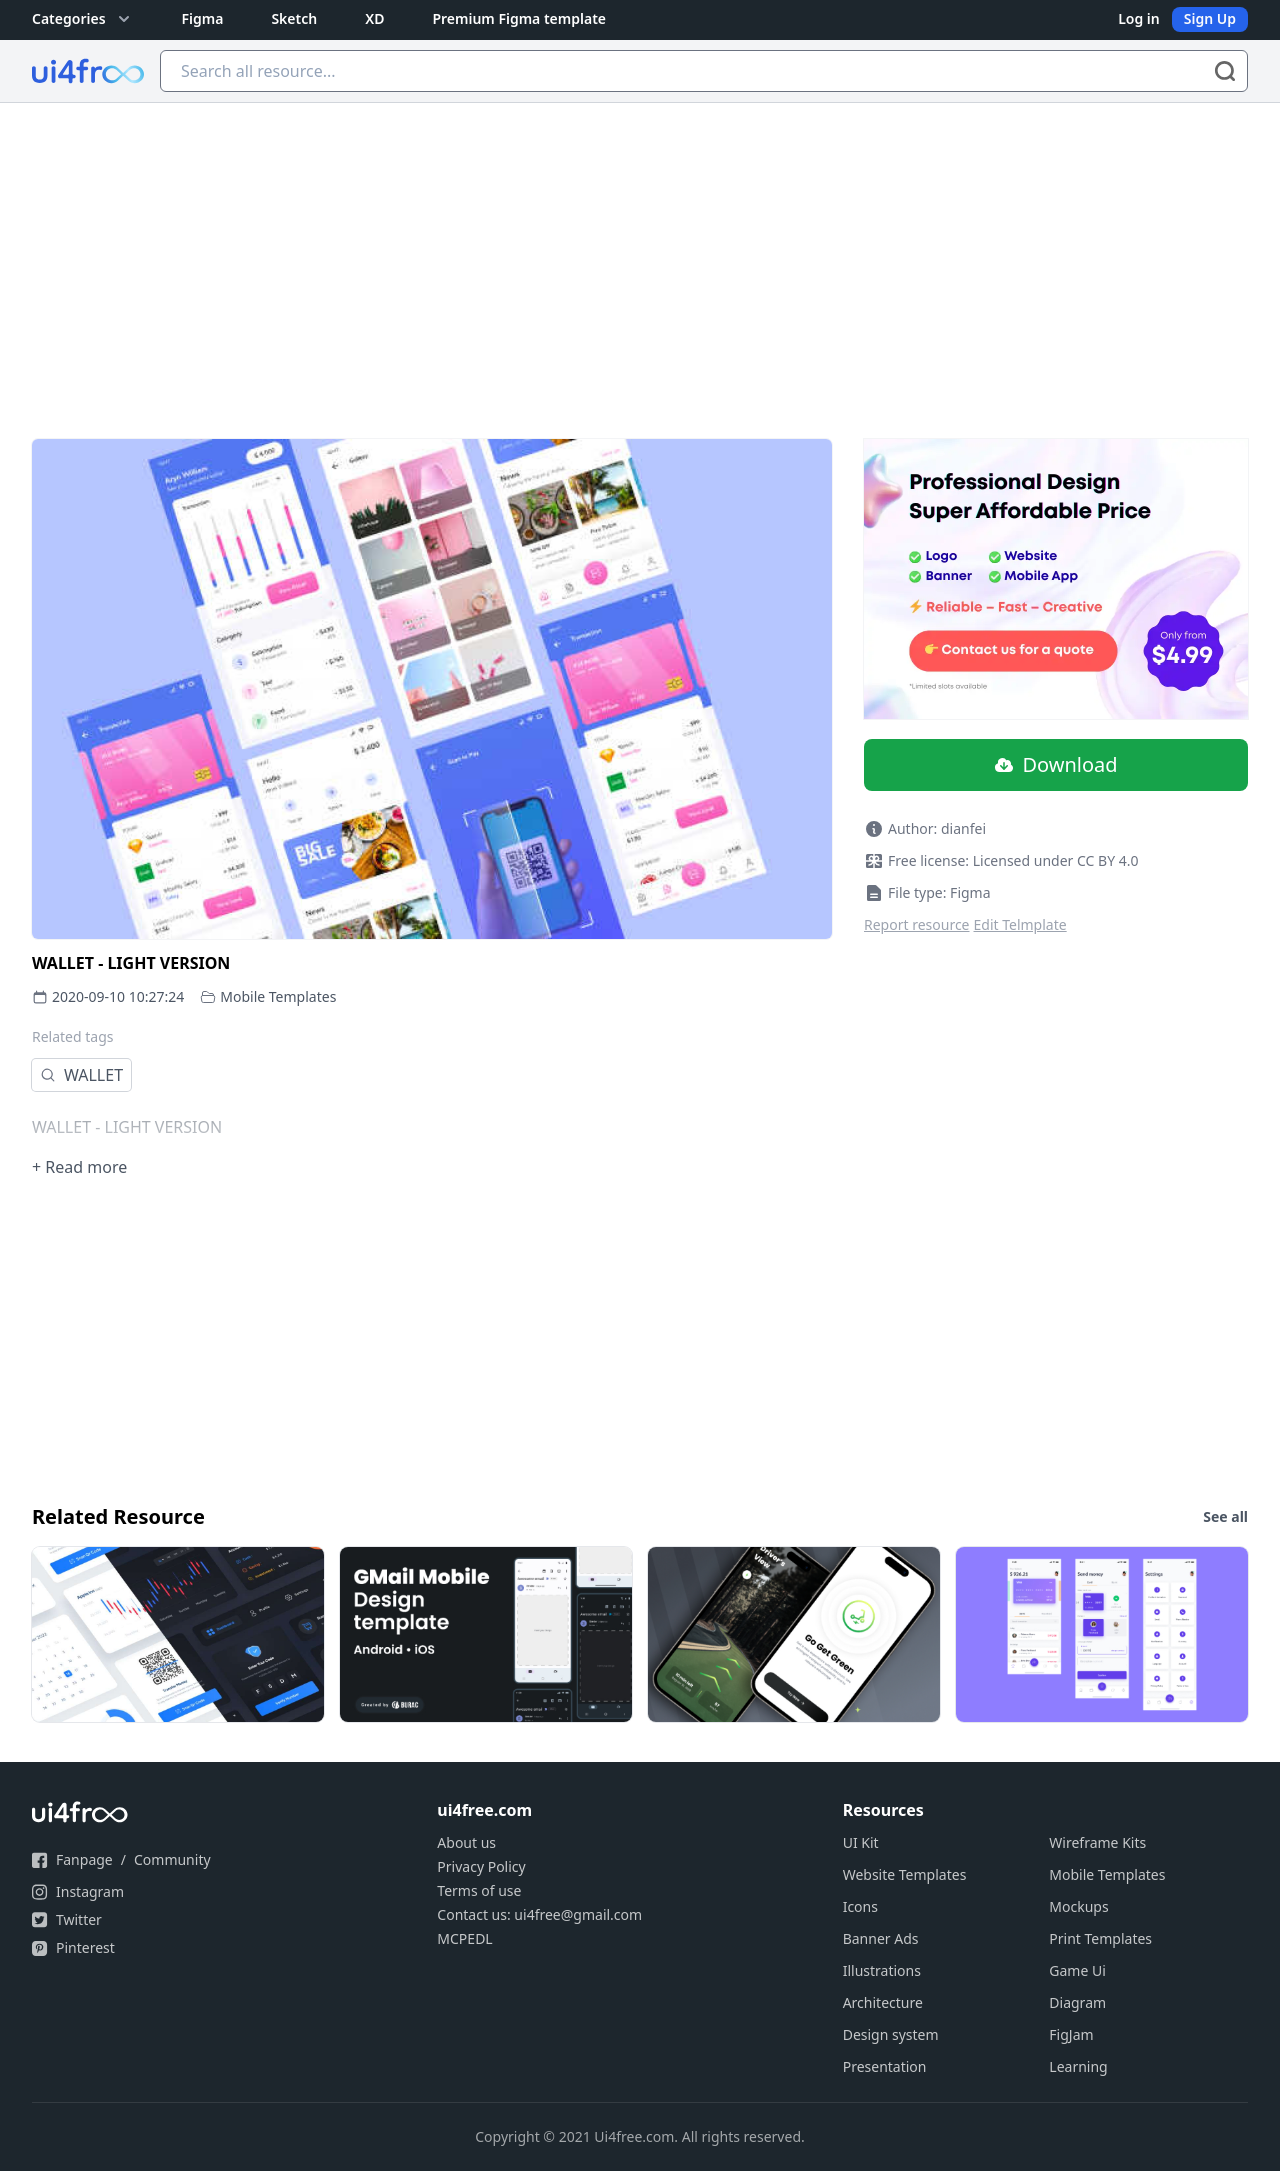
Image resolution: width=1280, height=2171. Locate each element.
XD (374, 18)
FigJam (1071, 2034)
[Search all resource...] (704, 71)
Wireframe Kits (1097, 1842)
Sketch (294, 18)
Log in (1139, 18)
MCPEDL (464, 1938)
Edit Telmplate (1020, 924)
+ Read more (79, 1167)
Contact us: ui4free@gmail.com (539, 1914)
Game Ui (1077, 1970)
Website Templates (905, 1874)
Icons (860, 1906)
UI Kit (861, 1842)
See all (1225, 1516)
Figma (203, 18)
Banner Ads (881, 1938)
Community (172, 1859)
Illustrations (882, 1970)
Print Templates (1100, 1938)
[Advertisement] (640, 253)
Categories (83, 19)
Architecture (883, 2002)
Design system (891, 2034)
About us (466, 1842)
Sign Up (1210, 18)
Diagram (1077, 2002)
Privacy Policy (481, 1866)
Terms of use (479, 1890)
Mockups (1078, 1906)
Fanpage (84, 1859)
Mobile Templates (278, 996)
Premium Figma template (519, 18)
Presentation (885, 2066)
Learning (1078, 2066)
